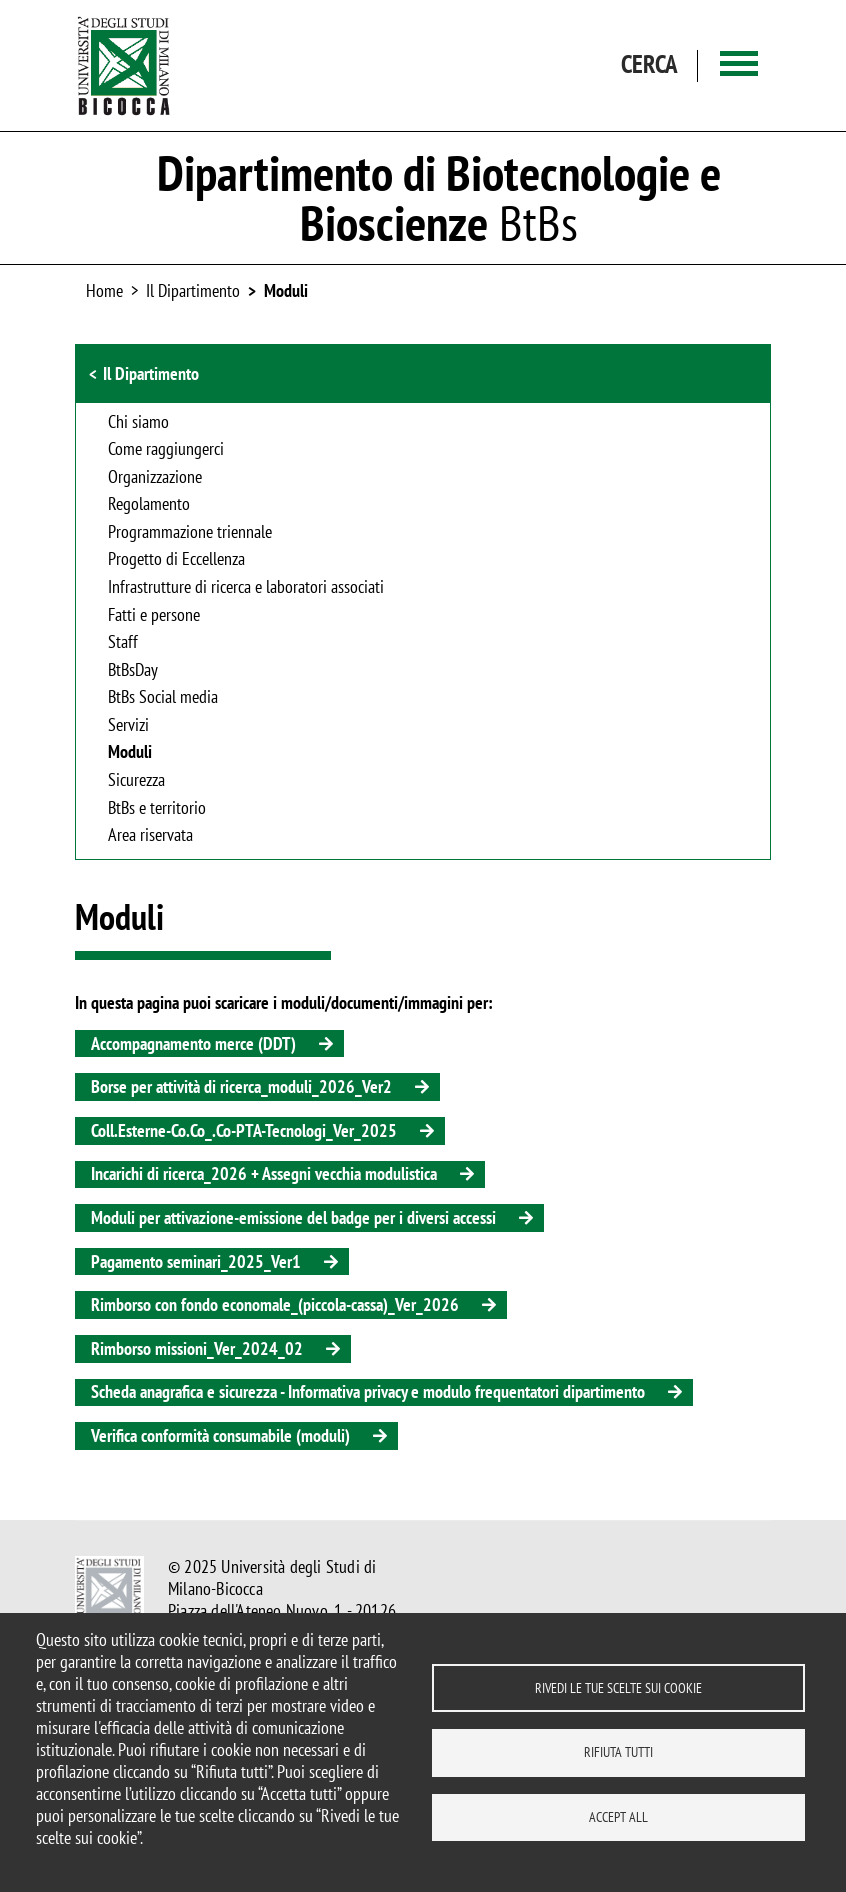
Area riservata (150, 836)
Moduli (286, 290)
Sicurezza (136, 781)
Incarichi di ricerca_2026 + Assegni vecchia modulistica (264, 1173)
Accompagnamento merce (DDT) (193, 1043)
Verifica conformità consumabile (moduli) (220, 1435)
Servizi (128, 726)
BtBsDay (133, 671)
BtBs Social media (163, 698)
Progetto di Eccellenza (176, 560)
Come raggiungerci (166, 450)
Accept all (618, 1817)
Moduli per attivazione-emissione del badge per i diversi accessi (293, 1217)
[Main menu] (739, 65)
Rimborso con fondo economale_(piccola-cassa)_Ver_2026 (275, 1304)
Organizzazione (155, 478)
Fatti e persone (154, 616)
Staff (123, 643)
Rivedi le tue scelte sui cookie (618, 1687)
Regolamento (149, 505)
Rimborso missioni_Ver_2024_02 (197, 1348)
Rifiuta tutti (618, 1752)
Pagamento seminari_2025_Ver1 (196, 1261)
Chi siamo (138, 423)
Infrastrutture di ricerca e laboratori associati (246, 588)
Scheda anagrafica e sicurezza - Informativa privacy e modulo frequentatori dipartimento (368, 1391)
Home (104, 290)
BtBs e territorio (157, 809)
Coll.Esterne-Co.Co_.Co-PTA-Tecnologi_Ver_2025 (244, 1130)
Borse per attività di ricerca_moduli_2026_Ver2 (241, 1086)
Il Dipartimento (151, 373)
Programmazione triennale (190, 533)
